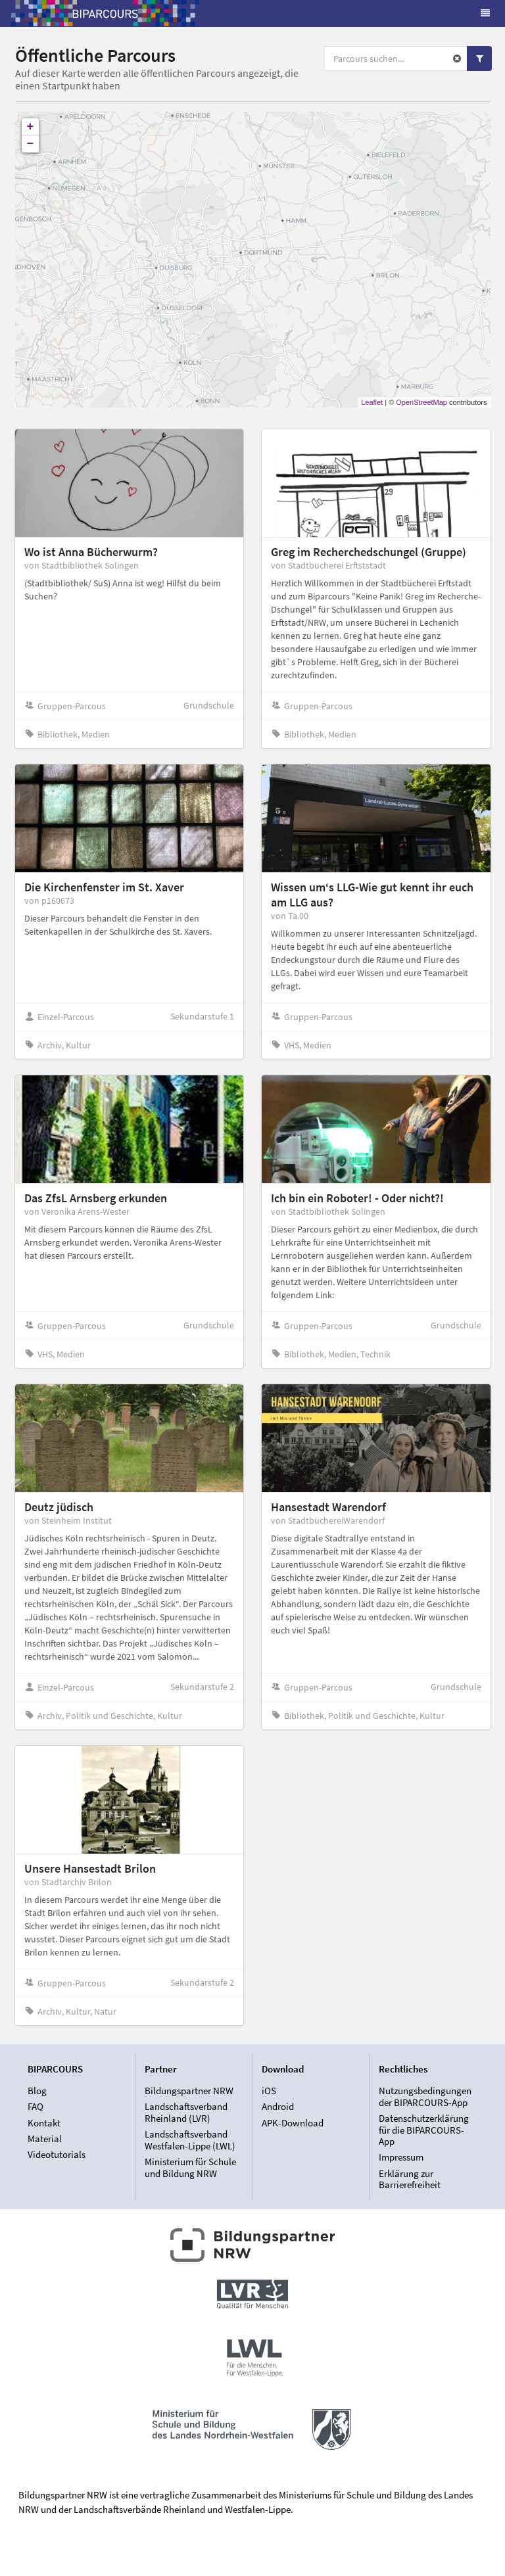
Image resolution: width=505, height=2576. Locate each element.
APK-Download (293, 2123)
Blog (37, 2091)
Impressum (401, 2157)
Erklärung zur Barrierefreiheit (410, 2179)
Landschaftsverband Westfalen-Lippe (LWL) (190, 2140)
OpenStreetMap (421, 402)
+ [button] (30, 127)
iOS (269, 2091)
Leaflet (372, 402)
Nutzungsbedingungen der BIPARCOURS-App (425, 2097)
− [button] (30, 144)
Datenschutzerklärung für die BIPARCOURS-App (424, 2129)
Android (278, 2106)
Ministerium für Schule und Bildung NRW (190, 2167)
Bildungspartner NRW (189, 2091)
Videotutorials (56, 2154)
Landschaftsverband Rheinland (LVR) (186, 2112)
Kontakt (44, 2123)
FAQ (35, 2106)
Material (45, 2138)
